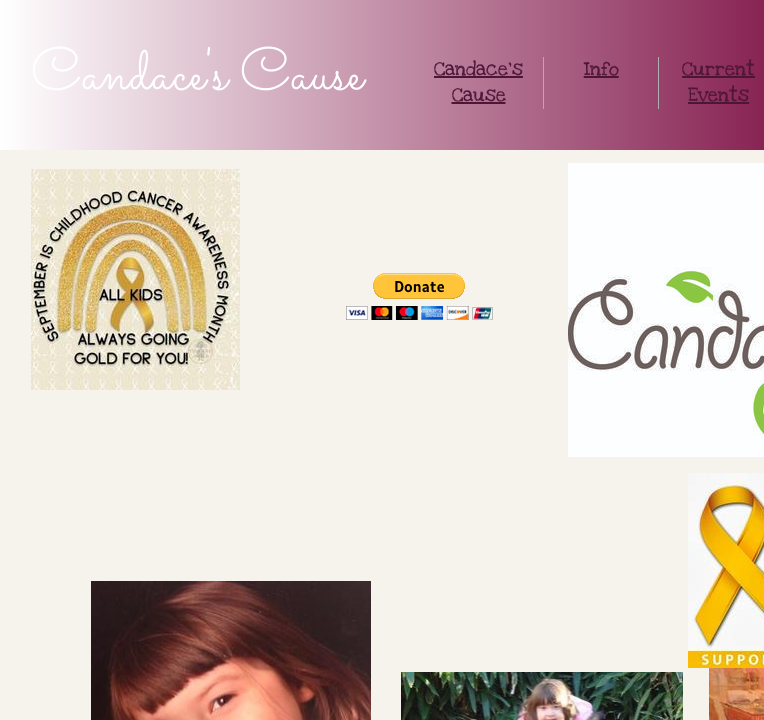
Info (601, 69)
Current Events (718, 82)
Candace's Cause (478, 82)
